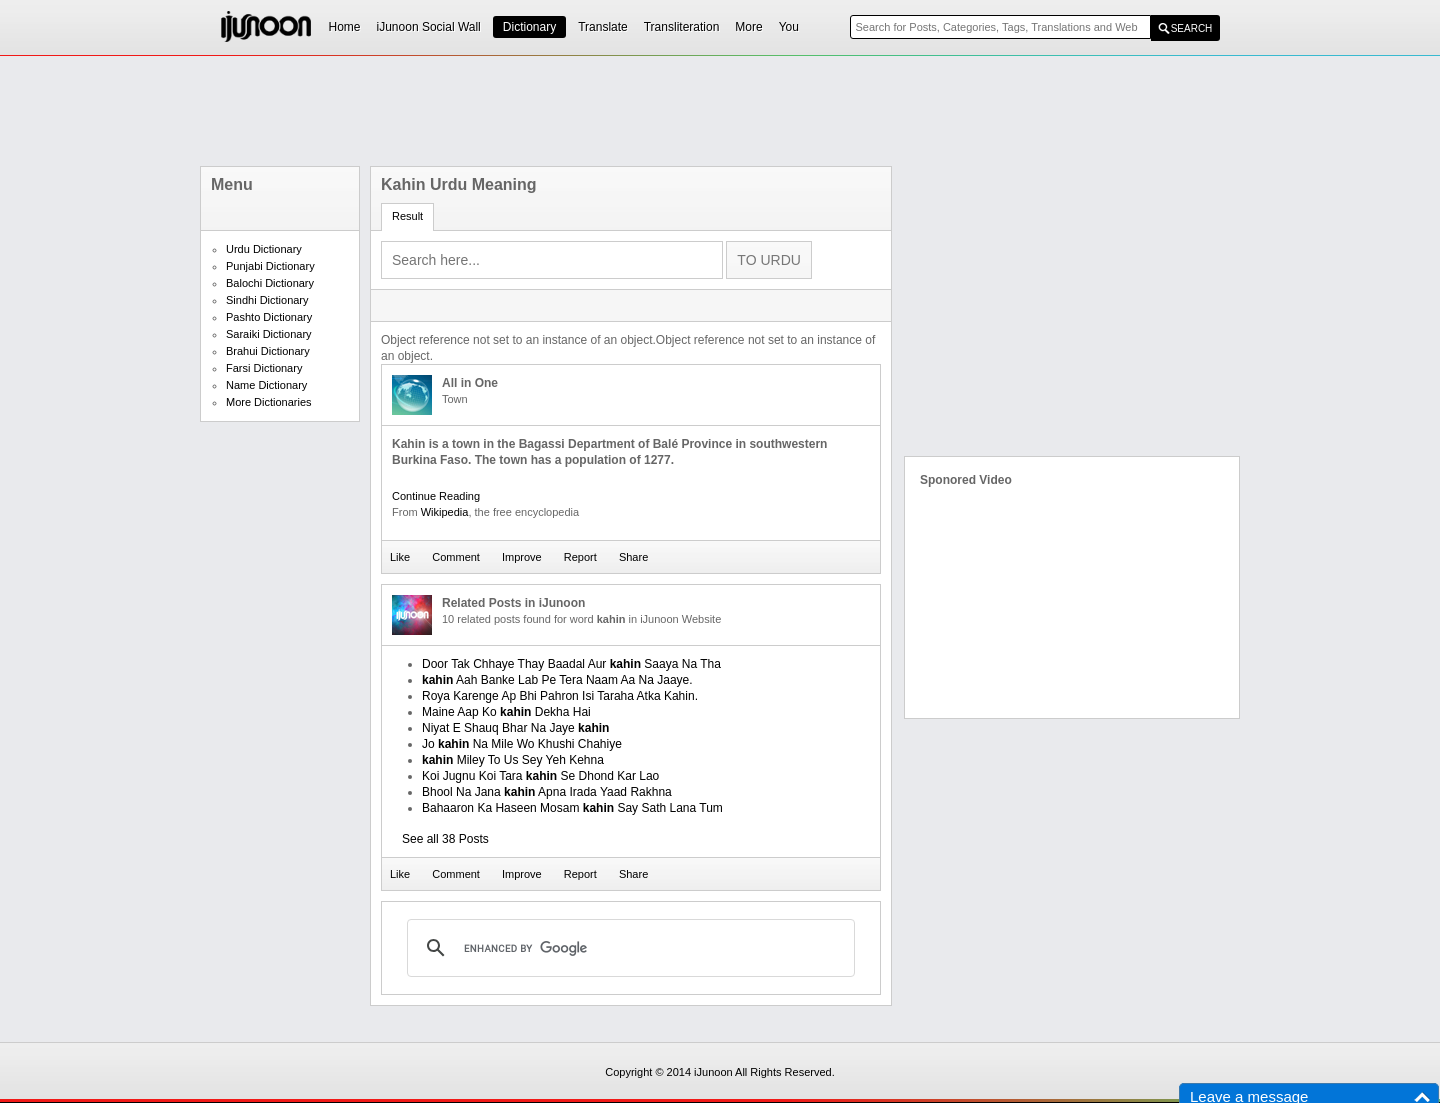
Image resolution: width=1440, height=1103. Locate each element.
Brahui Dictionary (268, 351)
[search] (628, 948)
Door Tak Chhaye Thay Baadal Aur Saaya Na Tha (571, 664)
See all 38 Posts (445, 839)
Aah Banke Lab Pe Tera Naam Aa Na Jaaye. (557, 680)
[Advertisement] (720, 111)
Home (345, 27)
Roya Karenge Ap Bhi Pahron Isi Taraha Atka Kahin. (560, 696)
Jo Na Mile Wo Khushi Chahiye (522, 744)
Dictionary (529, 27)
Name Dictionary (266, 385)
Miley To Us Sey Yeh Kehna (513, 760)
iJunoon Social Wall (429, 27)
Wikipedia (445, 512)
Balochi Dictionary (270, 283)
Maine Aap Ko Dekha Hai (506, 712)
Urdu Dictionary (264, 249)
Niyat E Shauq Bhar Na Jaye (515, 728)
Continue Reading (436, 496)
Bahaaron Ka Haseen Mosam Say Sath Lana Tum (572, 808)
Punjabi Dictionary (270, 266)
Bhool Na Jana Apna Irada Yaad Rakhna (547, 792)
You (789, 27)
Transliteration (682, 27)
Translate (603, 27)
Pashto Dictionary (269, 317)
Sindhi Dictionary (267, 300)
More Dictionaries (269, 402)
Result (407, 216)
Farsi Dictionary (264, 368)
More (748, 27)
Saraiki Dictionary (269, 334)
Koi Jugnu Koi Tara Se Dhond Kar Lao (540, 776)
